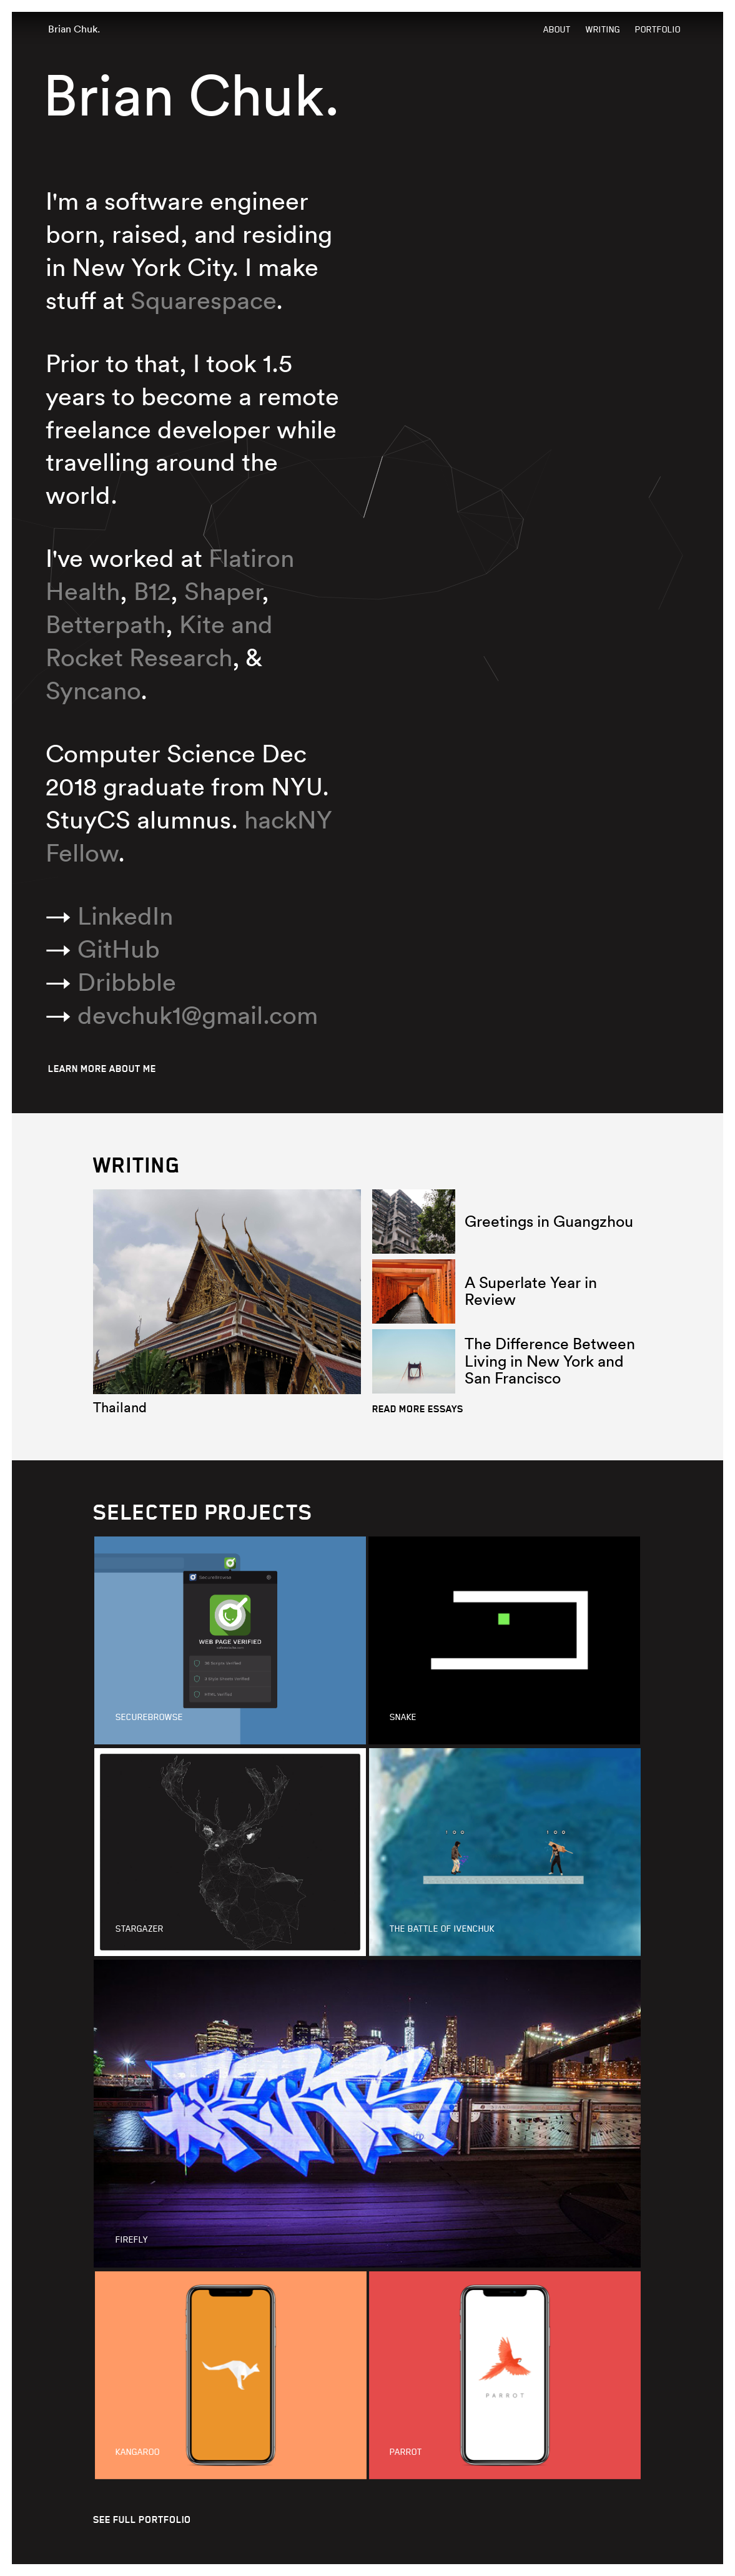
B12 (152, 591)
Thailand (120, 1407)
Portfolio (658, 29)
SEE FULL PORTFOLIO (142, 2519)
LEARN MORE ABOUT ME (102, 1068)
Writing (603, 29)
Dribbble (126, 982)
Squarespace (203, 300)
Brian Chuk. (74, 28)
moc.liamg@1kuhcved (197, 1015)
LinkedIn (125, 916)
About (557, 29)
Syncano (93, 690)
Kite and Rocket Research (159, 640)
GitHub (118, 949)
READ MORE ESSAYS (417, 1409)
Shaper (223, 591)
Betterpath (105, 624)
